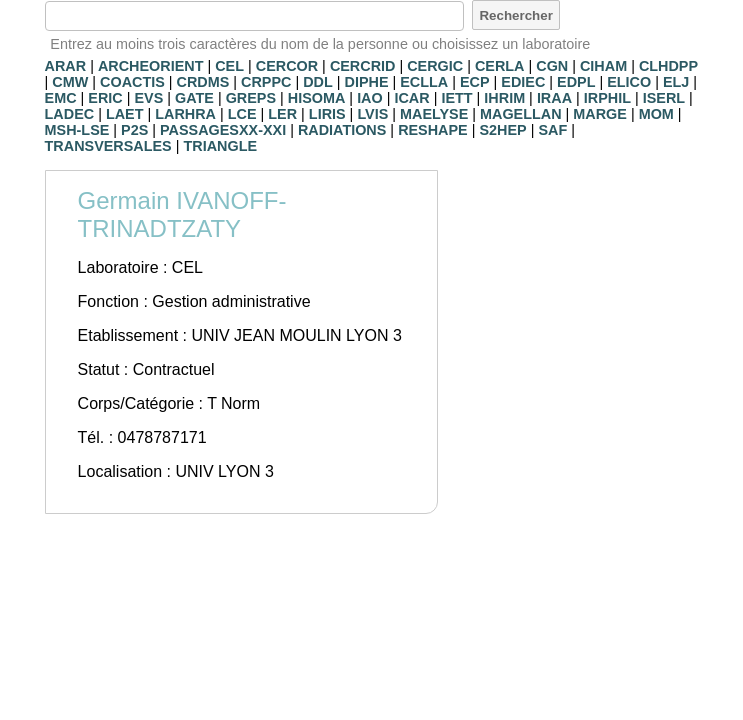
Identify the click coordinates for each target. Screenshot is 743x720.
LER (282, 114)
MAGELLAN (521, 114)
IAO (370, 98)
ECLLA (424, 82)
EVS (148, 98)
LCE (242, 114)
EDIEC (523, 82)
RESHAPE (433, 130)
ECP (475, 82)
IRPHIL (607, 98)
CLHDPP (668, 66)
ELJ (676, 82)
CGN (552, 66)
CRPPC (266, 82)
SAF (552, 130)
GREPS (251, 98)
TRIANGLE (220, 146)
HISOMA (317, 98)
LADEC (70, 114)
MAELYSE (434, 114)
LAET (125, 114)
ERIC (105, 98)
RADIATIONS (342, 130)
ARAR (66, 66)
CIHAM (603, 66)
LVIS (372, 114)
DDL (318, 82)
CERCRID (363, 66)
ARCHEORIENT (151, 66)
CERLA (500, 66)
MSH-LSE (77, 130)
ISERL (664, 98)
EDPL (576, 82)
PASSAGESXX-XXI (223, 130)
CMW (70, 82)
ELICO (629, 82)
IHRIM (504, 98)
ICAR (411, 98)
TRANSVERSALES (108, 146)
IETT (456, 98)
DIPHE (367, 82)
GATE (194, 98)
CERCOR (287, 66)
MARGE (600, 114)
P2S (134, 130)
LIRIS (327, 114)
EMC (61, 98)
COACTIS (132, 82)
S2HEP (502, 130)
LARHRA (185, 114)
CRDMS (203, 82)
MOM (656, 114)
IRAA (554, 98)
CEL (229, 66)
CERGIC (435, 66)
